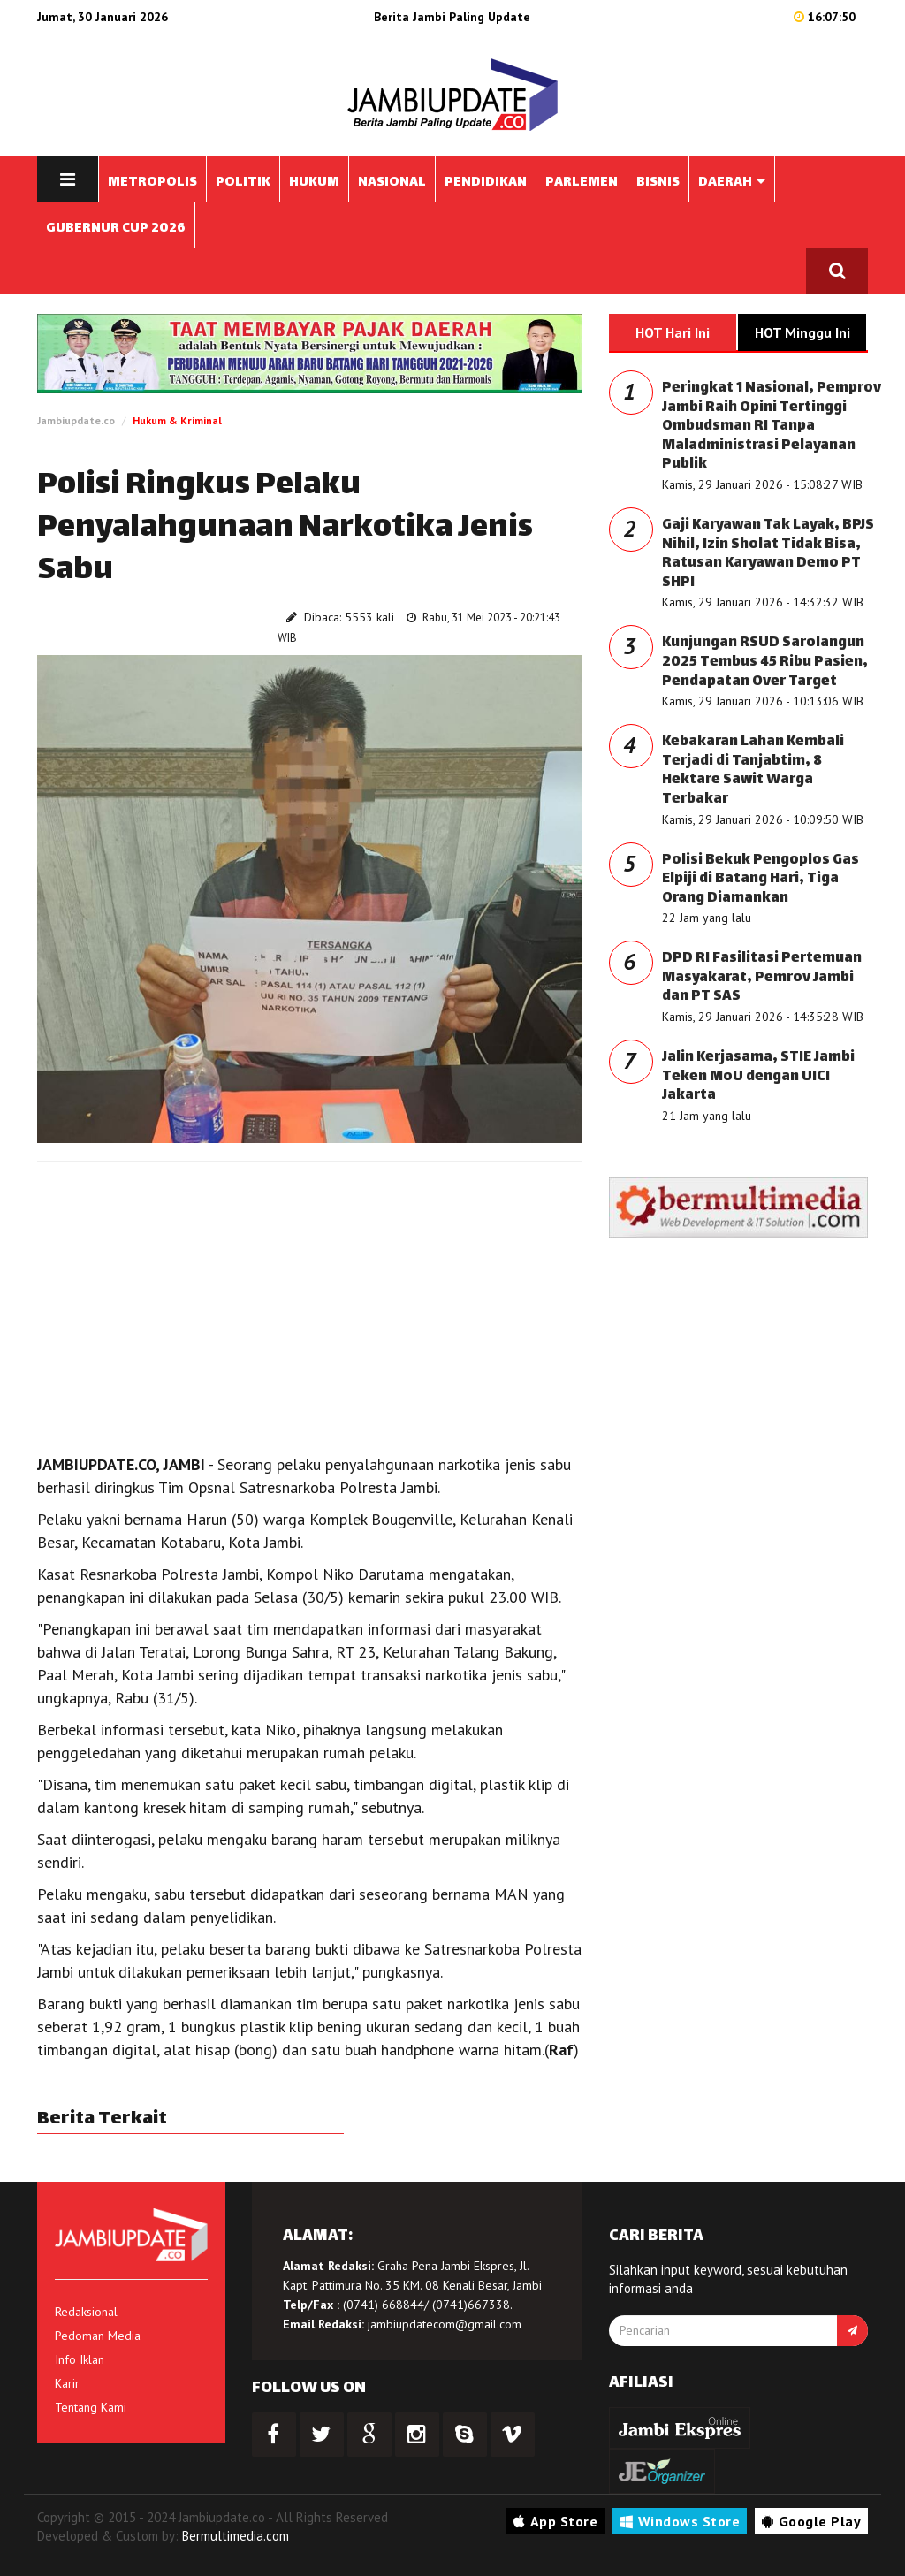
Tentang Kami (90, 2407)
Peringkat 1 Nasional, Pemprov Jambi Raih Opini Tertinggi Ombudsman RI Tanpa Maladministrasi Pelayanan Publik (771, 426)
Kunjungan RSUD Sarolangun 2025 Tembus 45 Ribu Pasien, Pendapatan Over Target (765, 662)
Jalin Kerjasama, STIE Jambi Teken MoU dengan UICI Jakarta (758, 1077)
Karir (67, 2383)
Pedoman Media (98, 2336)
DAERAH (731, 182)
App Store (555, 2521)
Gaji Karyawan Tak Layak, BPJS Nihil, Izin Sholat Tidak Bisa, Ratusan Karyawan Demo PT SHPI (768, 554)
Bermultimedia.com (235, 2535)
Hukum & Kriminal (177, 420)
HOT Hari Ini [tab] (672, 332)
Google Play (811, 2521)
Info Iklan (79, 2359)
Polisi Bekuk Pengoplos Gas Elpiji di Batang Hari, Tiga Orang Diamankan (760, 879)
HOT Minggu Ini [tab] (802, 332)
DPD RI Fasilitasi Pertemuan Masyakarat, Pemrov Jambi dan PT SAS (762, 978)
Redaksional (86, 2312)
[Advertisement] (309, 1303)
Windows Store (680, 2521)
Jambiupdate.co (76, 420)
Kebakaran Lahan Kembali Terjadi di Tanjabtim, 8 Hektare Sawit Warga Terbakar (753, 770)
